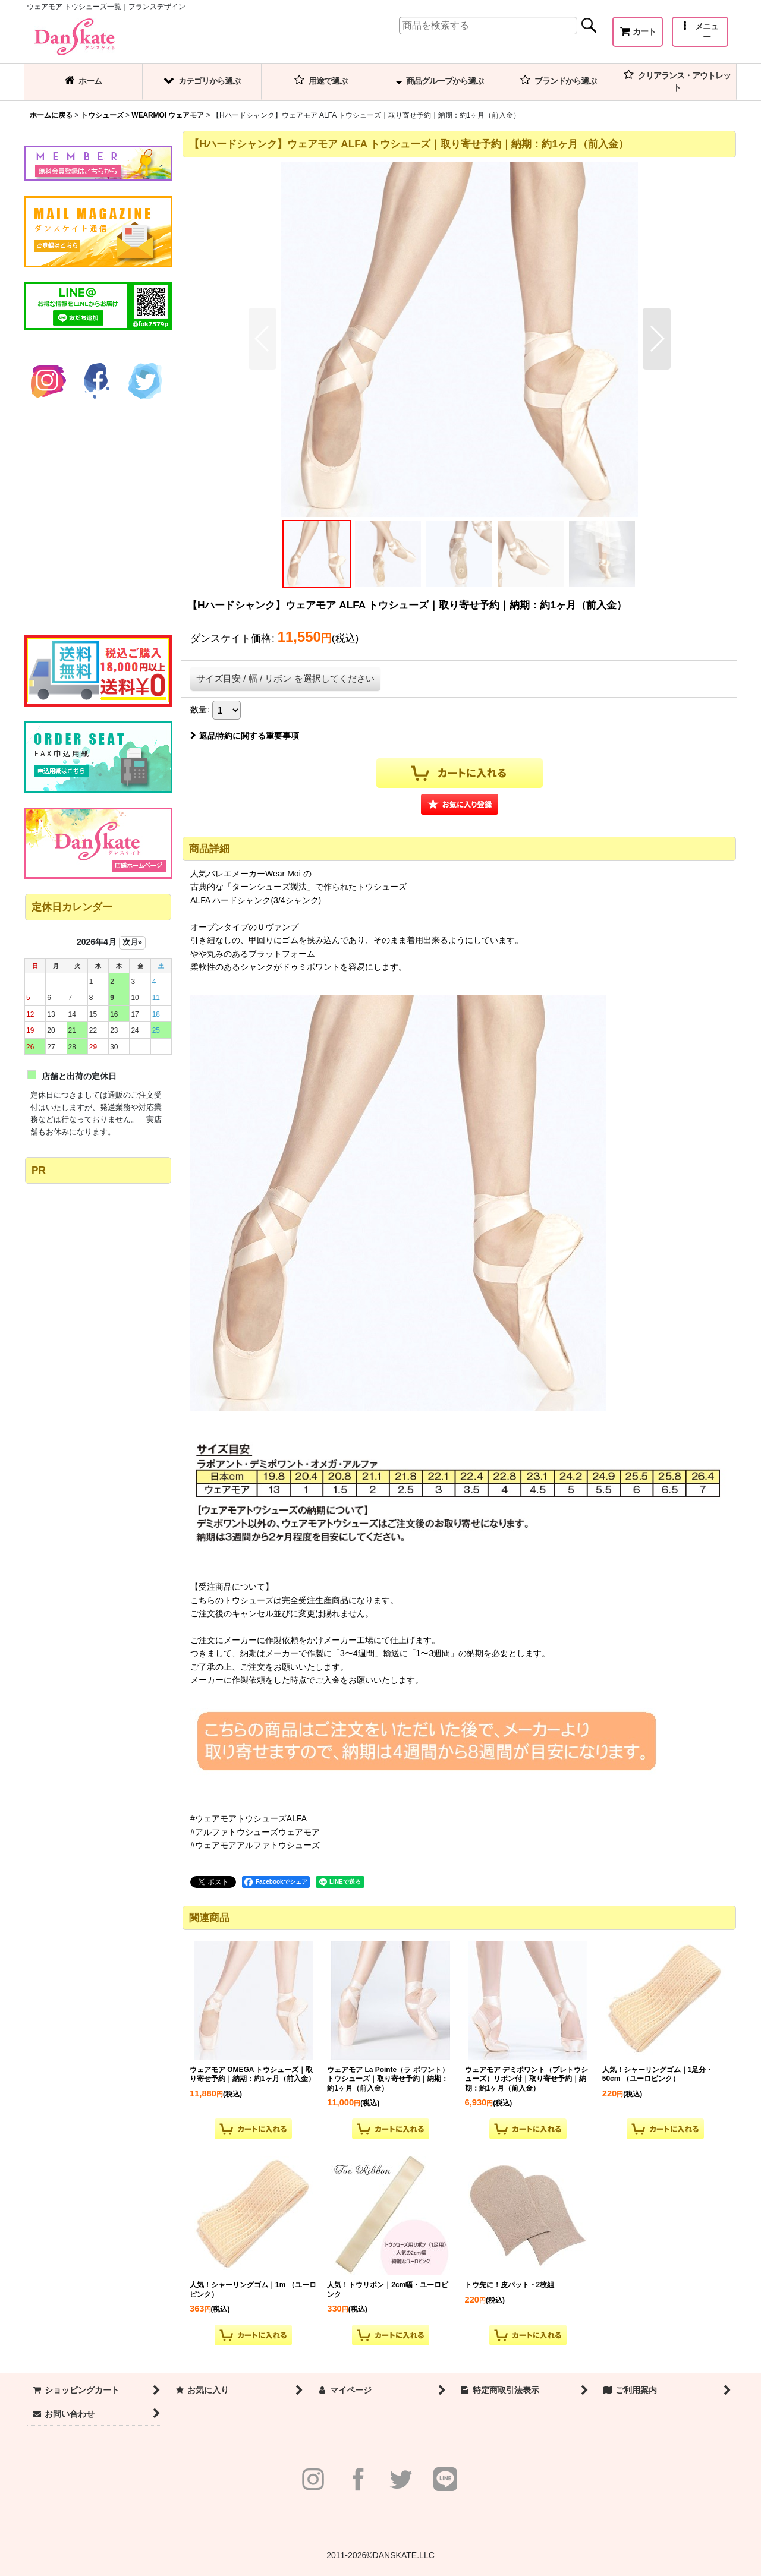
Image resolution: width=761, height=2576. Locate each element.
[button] (700, 32)
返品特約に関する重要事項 (244, 735)
